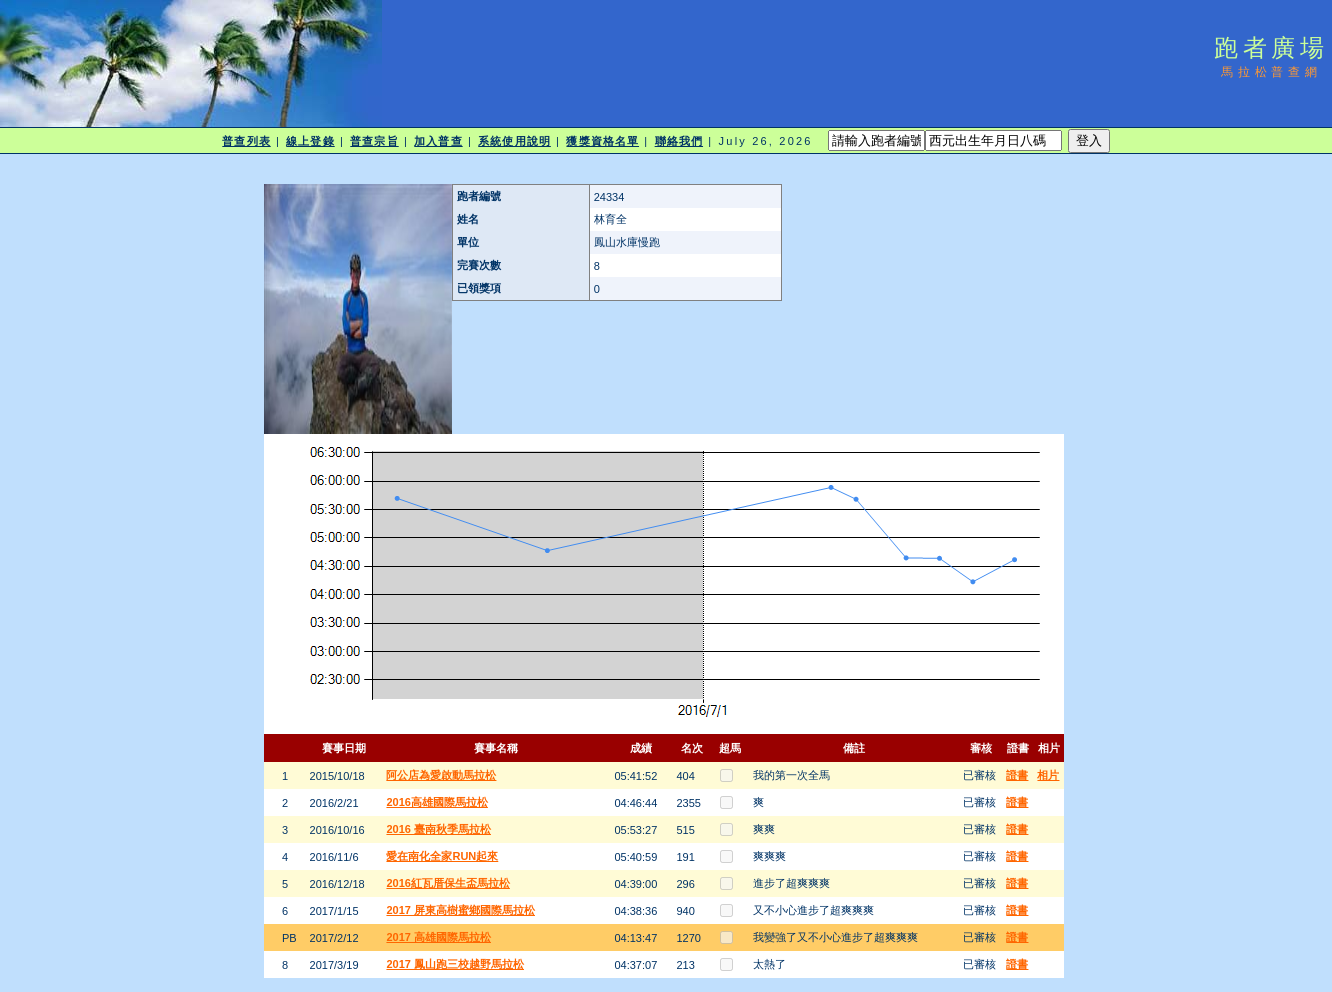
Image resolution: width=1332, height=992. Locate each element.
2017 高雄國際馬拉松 (438, 937)
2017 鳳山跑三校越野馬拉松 (455, 964)
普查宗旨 (374, 141)
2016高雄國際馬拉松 (436, 802)
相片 (1048, 775)
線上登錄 (310, 141)
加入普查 (438, 141)
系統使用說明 (514, 141)
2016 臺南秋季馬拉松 (438, 829)
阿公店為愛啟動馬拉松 (441, 775)
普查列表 (246, 141)
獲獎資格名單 (602, 141)
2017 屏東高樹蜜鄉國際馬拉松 (460, 910)
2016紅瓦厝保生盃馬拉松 (447, 883)
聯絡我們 (679, 141)
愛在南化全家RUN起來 (442, 856)
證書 (1017, 775)
